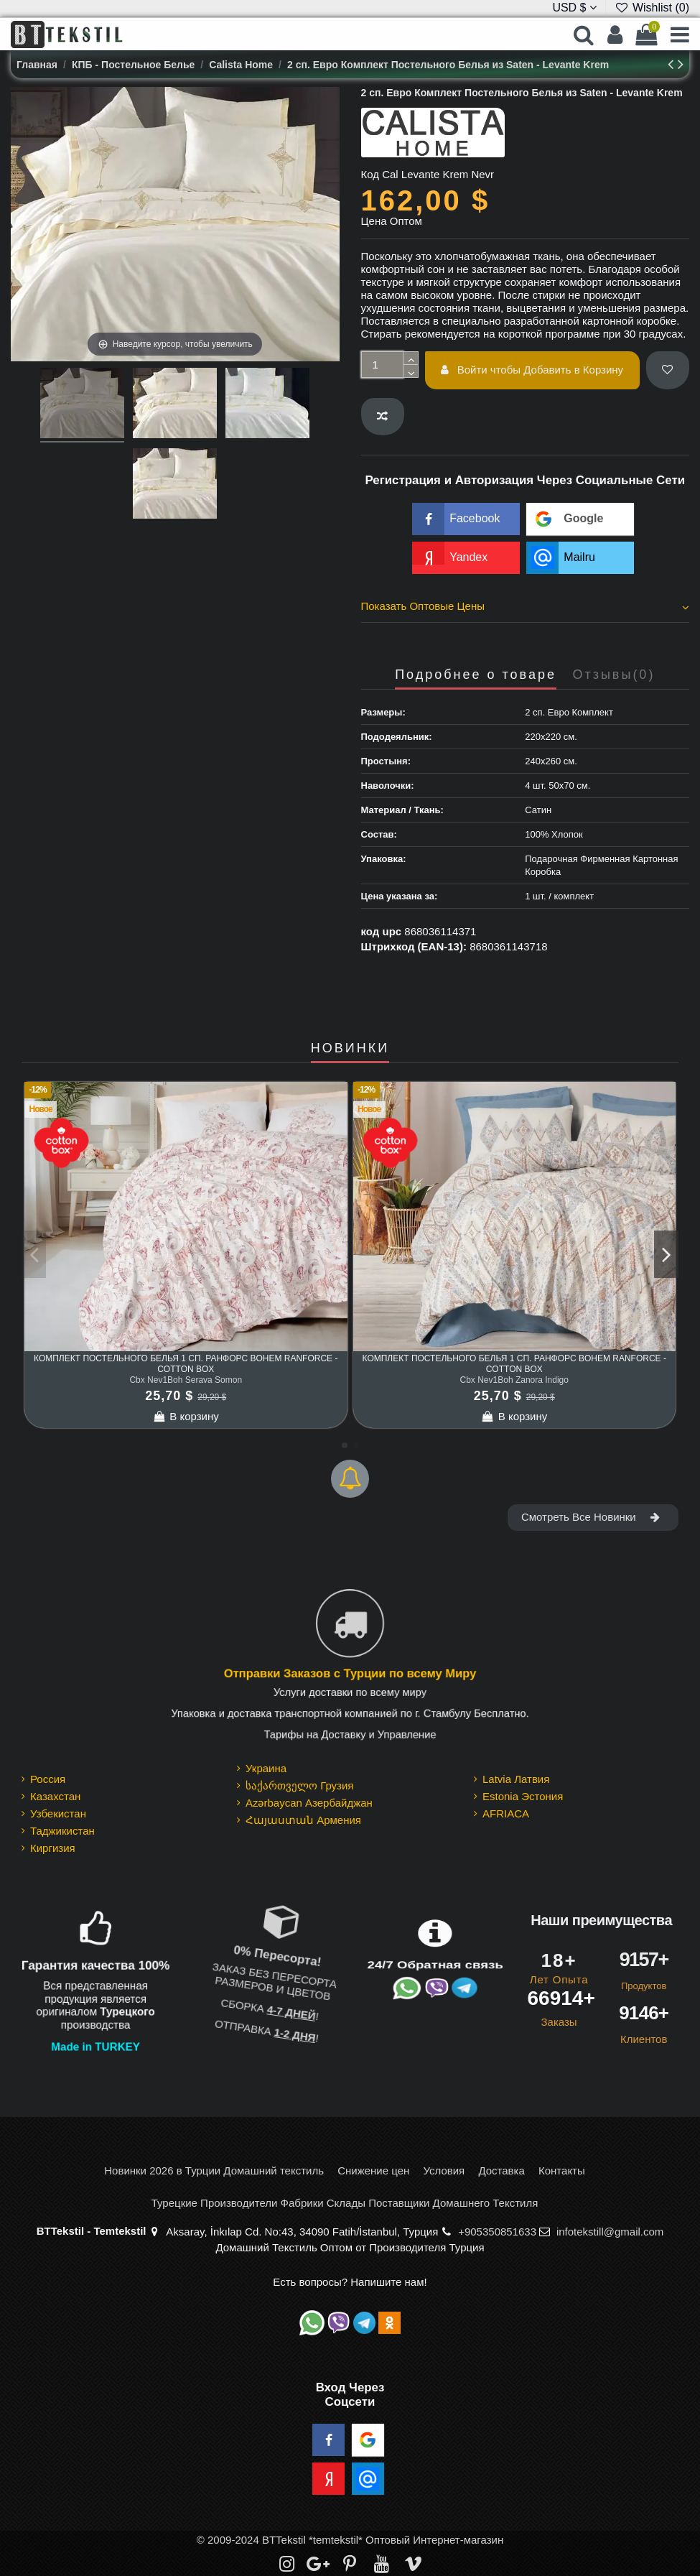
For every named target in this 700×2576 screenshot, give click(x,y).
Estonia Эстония (522, 1796)
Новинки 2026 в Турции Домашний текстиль (214, 2170)
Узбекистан (58, 1813)
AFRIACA (505, 1813)
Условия (444, 2170)
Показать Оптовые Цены (525, 606)
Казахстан (55, 1796)
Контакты (561, 2170)
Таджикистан (62, 1831)
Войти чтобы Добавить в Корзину (532, 369)
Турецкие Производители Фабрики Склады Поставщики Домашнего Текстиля (344, 2203)
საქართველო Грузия (300, 1785)
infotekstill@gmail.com (609, 2231)
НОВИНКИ (350, 1048)
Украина (266, 1768)
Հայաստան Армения (303, 1820)
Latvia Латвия (515, 1779)
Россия (47, 1779)
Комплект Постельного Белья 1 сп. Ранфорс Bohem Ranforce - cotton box (185, 1363)
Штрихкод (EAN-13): (414, 946)
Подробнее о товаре (475, 675)
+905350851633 (497, 2231)
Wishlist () (652, 7)
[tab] (525, 608)
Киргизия (52, 1848)
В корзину (186, 1416)
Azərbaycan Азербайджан (309, 1803)
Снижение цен (373, 2170)
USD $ (574, 7)
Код (370, 174)
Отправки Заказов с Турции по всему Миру (350, 1673)
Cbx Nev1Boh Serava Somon (185, 1380)
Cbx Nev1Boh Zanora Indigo (514, 1380)
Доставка (501, 2170)
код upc (381, 931)
